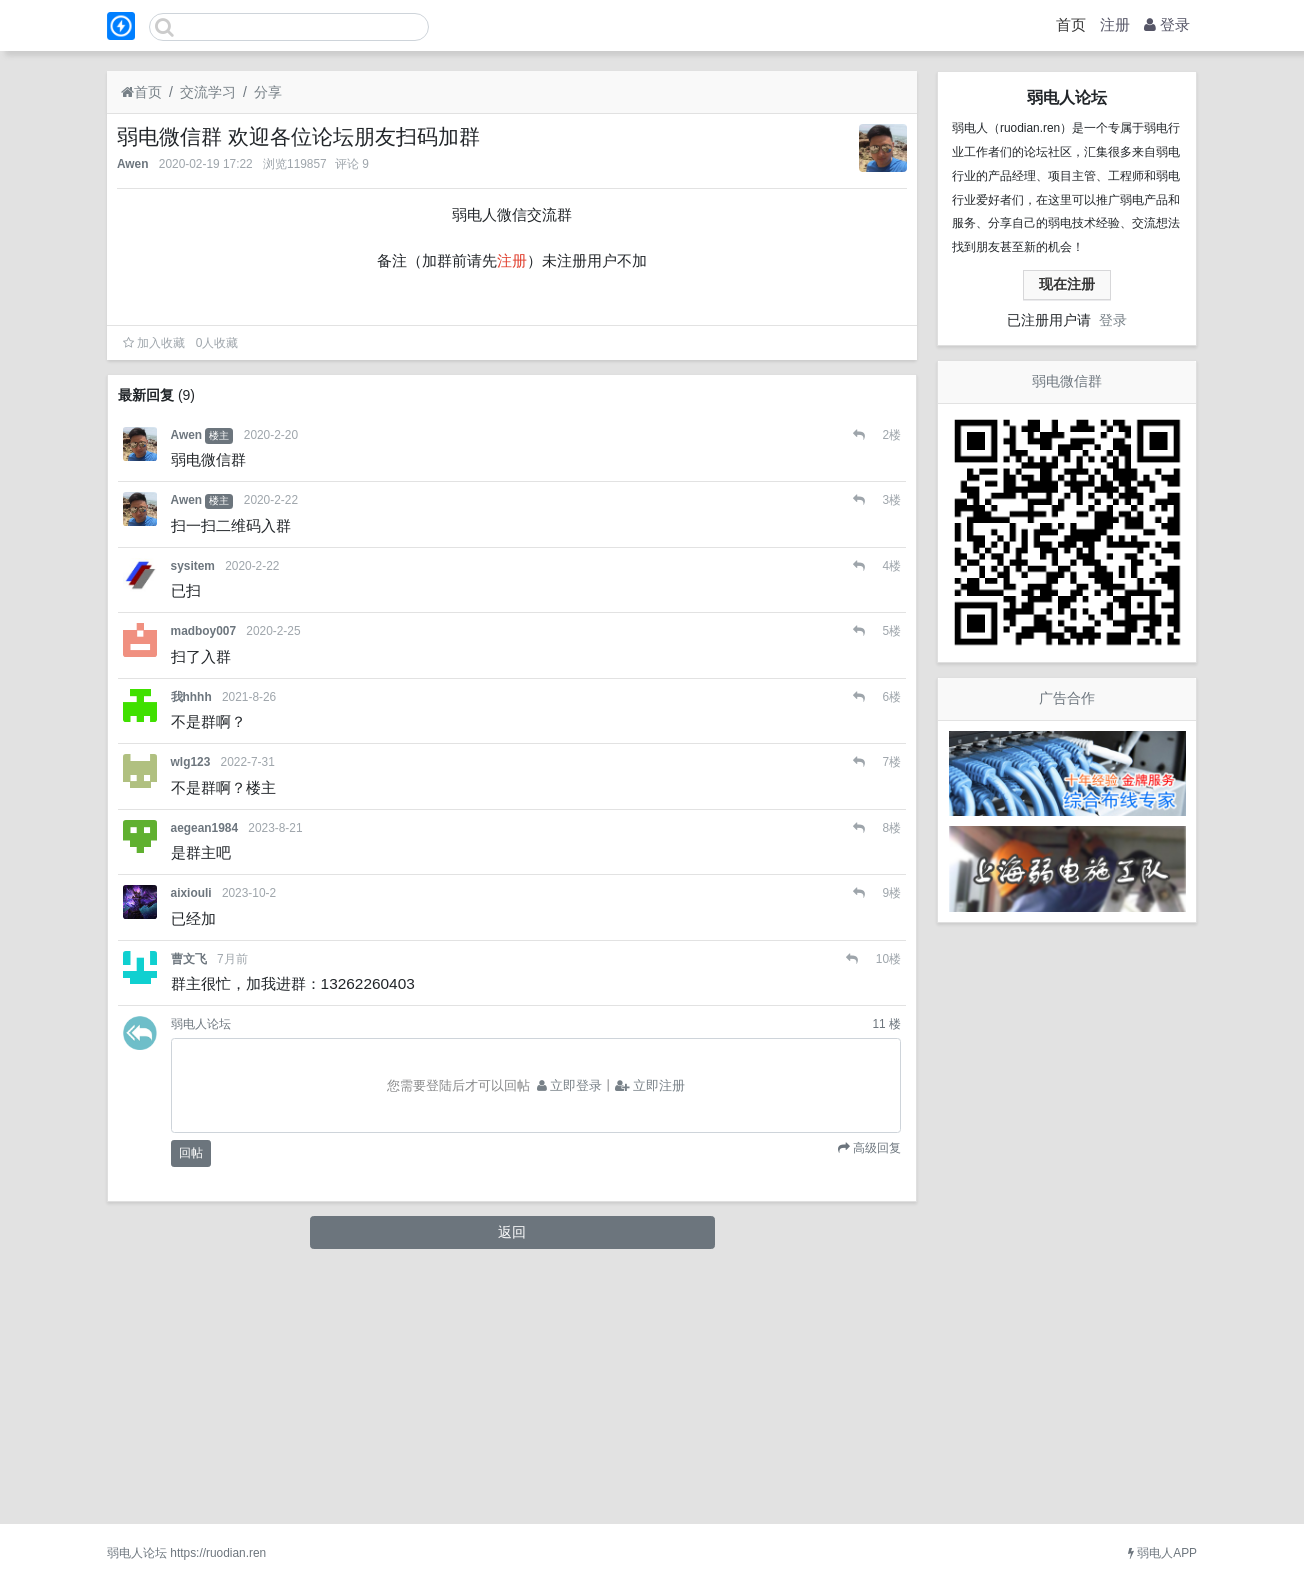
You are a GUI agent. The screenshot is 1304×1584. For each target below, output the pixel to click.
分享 (268, 92)
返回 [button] (512, 1479)
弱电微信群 (1067, 381)
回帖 (191, 1400)
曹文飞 (189, 1206)
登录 (1167, 24)
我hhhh (191, 944)
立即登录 (570, 1332)
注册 (1115, 24)
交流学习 (208, 92)
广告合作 (1067, 698)
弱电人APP (1162, 1553)
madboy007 (203, 878)
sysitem (193, 813)
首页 (1071, 24)
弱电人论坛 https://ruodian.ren (186, 1553)
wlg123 (191, 1009)
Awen (133, 164)
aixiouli (191, 1140)
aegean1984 (204, 1075)
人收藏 (217, 590)
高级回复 (875, 1394)
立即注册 (650, 1332)
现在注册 (1067, 284)
